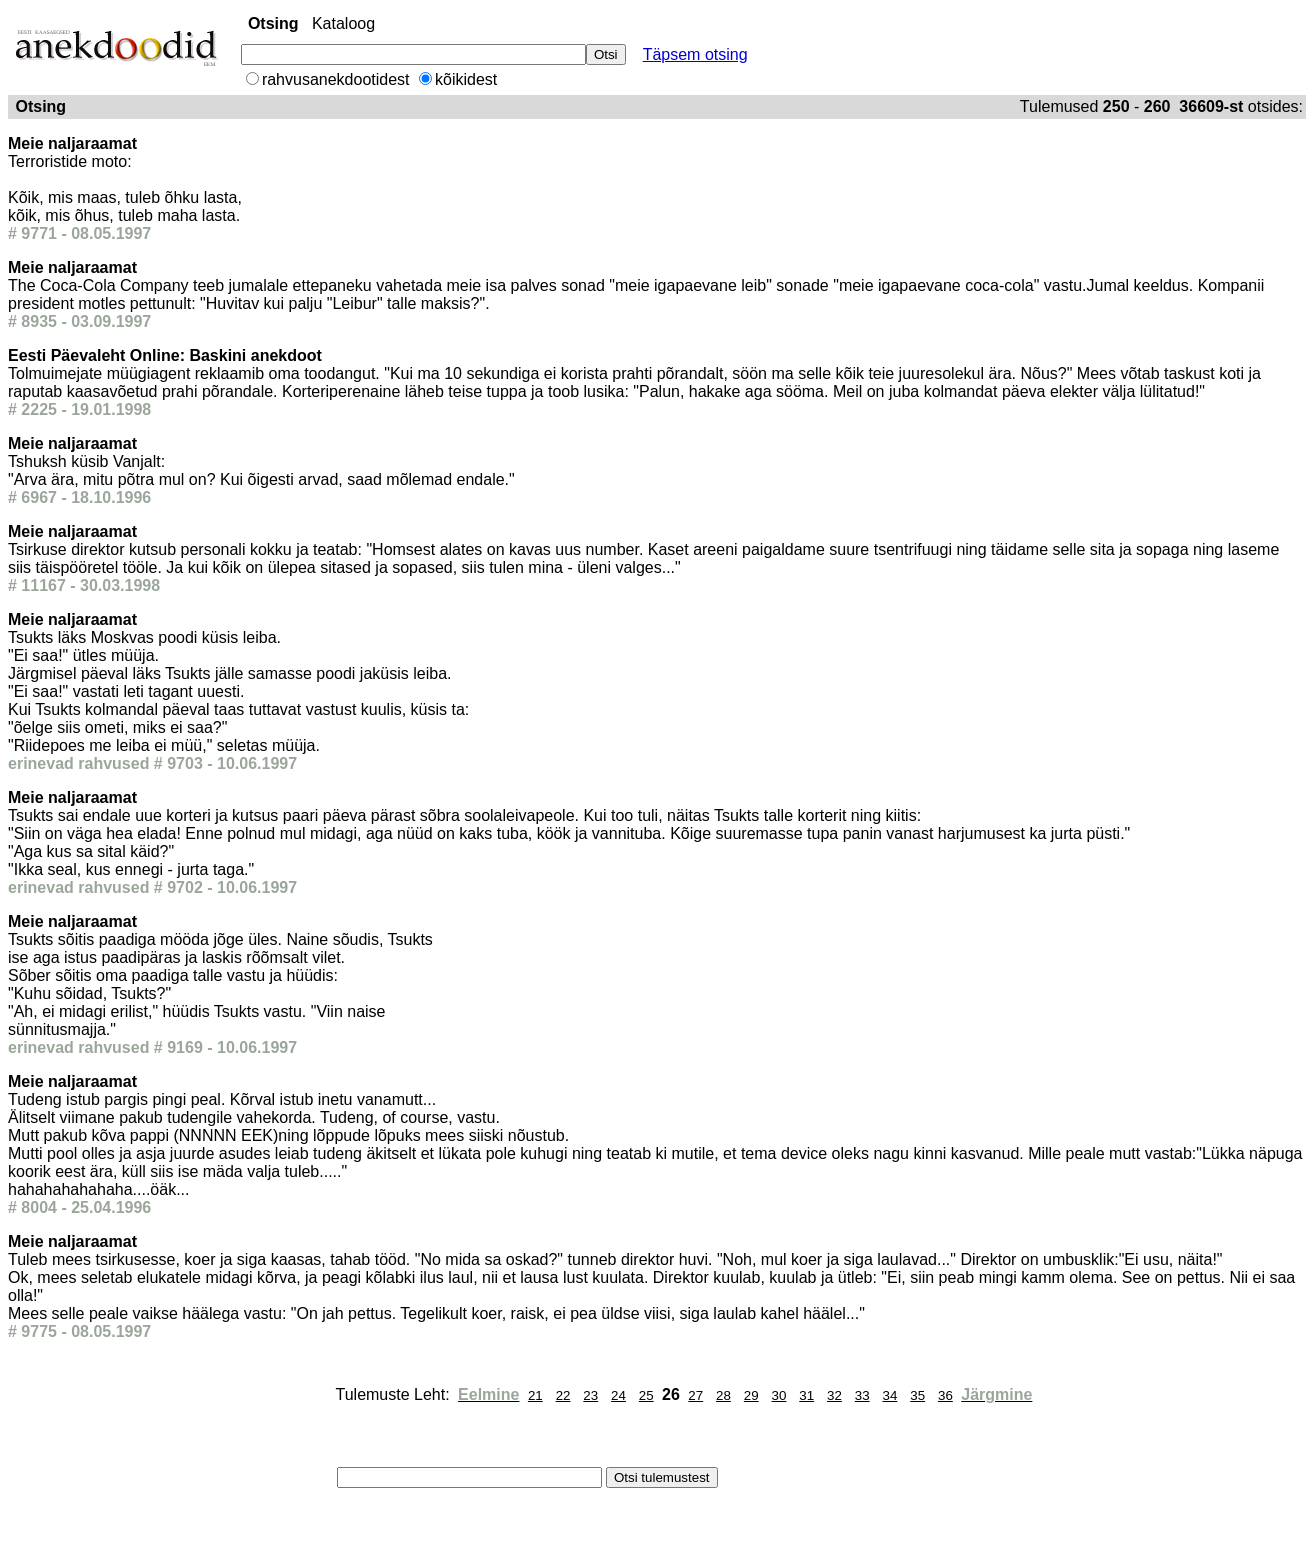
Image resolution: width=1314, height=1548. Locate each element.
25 (646, 1395)
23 (590, 1395)
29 (751, 1395)
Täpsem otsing (695, 54)
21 (535, 1395)
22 (563, 1395)
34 (890, 1395)
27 (695, 1395)
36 (945, 1395)
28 (723, 1395)
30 (779, 1395)
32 (834, 1395)
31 (806, 1395)
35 (917, 1395)
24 (618, 1395)
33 (862, 1395)
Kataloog (343, 23)
